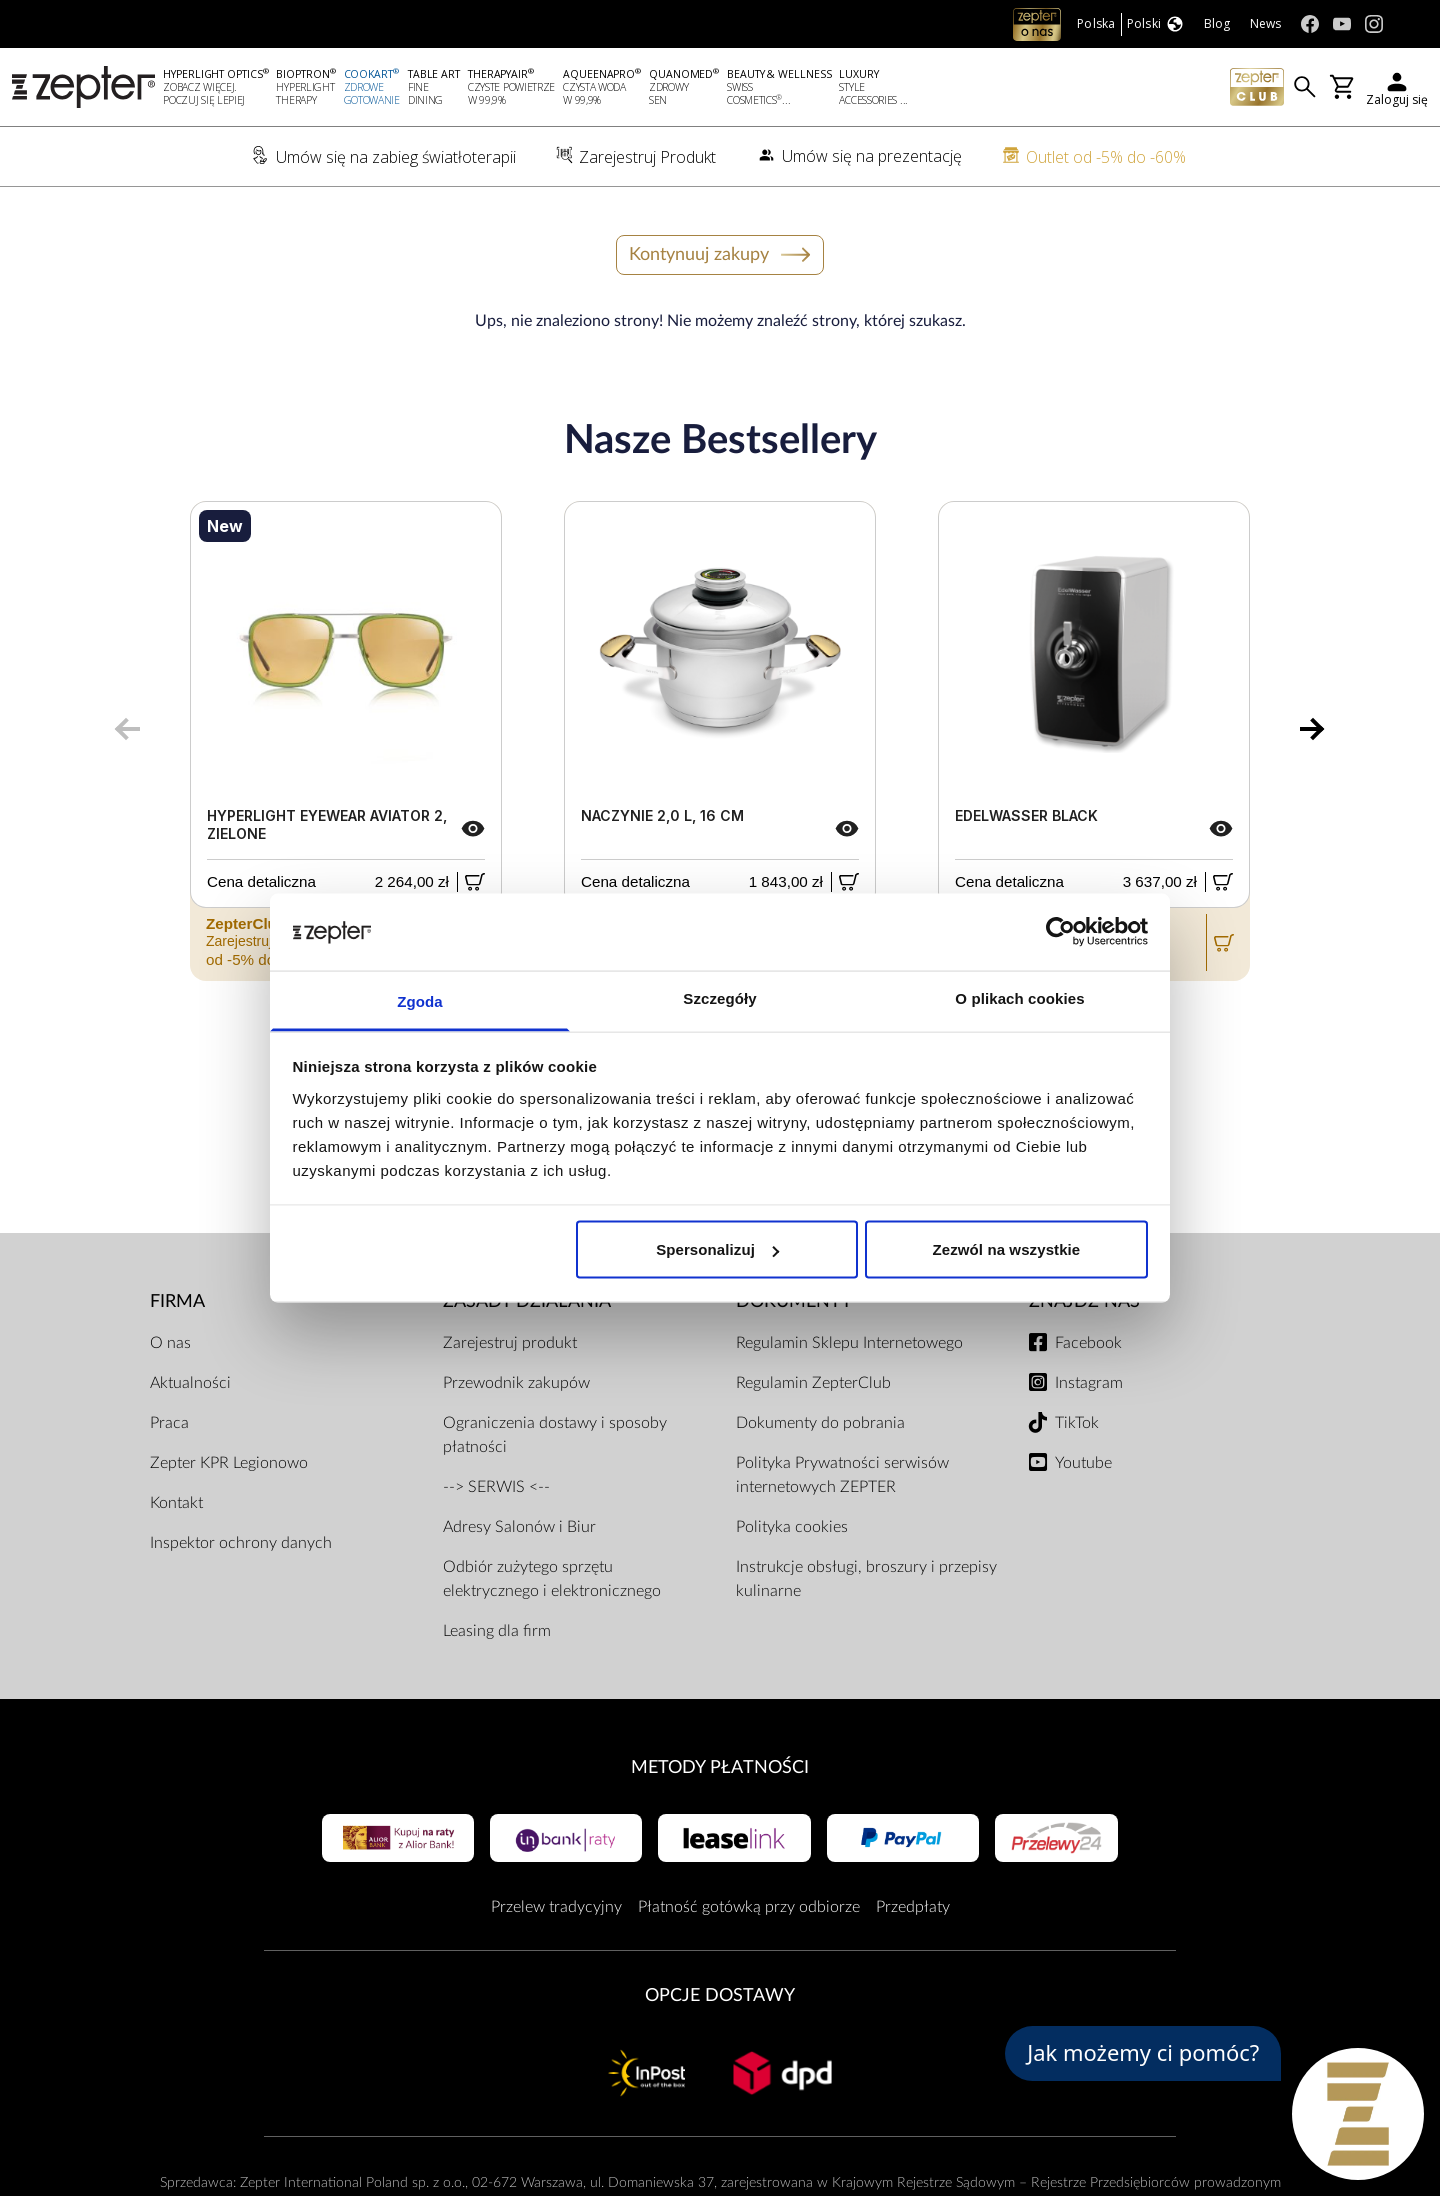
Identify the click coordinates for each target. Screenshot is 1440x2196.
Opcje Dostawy (720, 1995)
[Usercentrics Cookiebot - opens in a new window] (1060, 932)
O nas (170, 1343)
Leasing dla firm (497, 1631)
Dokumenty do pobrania (820, 1423)
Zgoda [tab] (420, 1000)
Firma (177, 1301)
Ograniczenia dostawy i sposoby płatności (555, 1435)
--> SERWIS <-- (496, 1487)
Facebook (1088, 1343)
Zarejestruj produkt (510, 1343)
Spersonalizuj (717, 1249)
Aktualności (190, 1383)
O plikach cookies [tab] (1019, 997)
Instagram (1089, 1383)
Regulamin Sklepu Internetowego (849, 1343)
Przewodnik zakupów (516, 1383)
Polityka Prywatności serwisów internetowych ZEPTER (842, 1475)
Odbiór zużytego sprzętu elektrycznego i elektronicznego (552, 1579)
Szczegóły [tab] (719, 997)
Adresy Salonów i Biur (519, 1527)
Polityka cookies (792, 1527)
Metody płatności (720, 1767)
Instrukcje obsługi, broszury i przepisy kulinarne (866, 1579)
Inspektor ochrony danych (241, 1543)
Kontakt (176, 1503)
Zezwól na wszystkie (1007, 1249)
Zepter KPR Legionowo (229, 1463)
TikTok (1077, 1423)
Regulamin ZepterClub (813, 1383)
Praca (169, 1423)
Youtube (1083, 1463)
